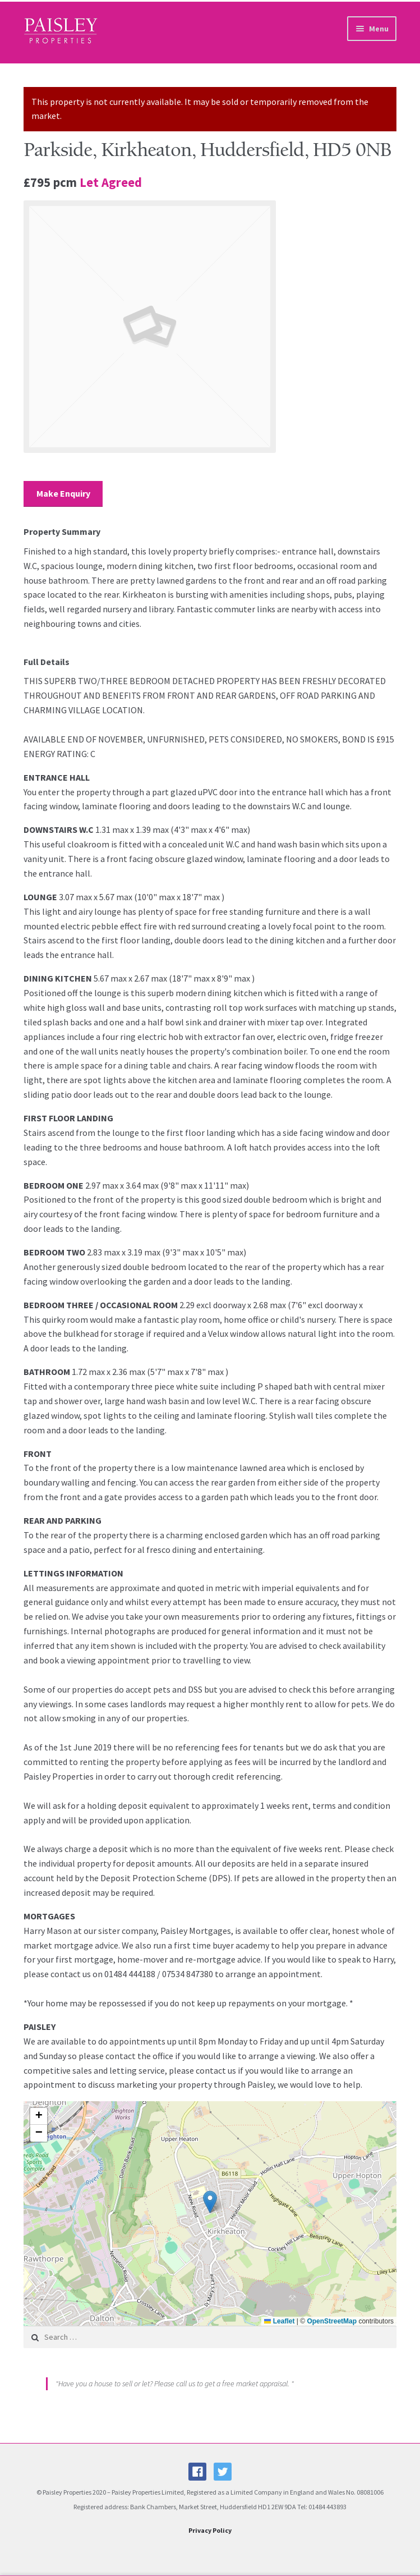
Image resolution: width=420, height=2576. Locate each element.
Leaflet (279, 2321)
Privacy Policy (210, 2530)
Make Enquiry (63, 493)
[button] (210, 2201)
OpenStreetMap (332, 2321)
